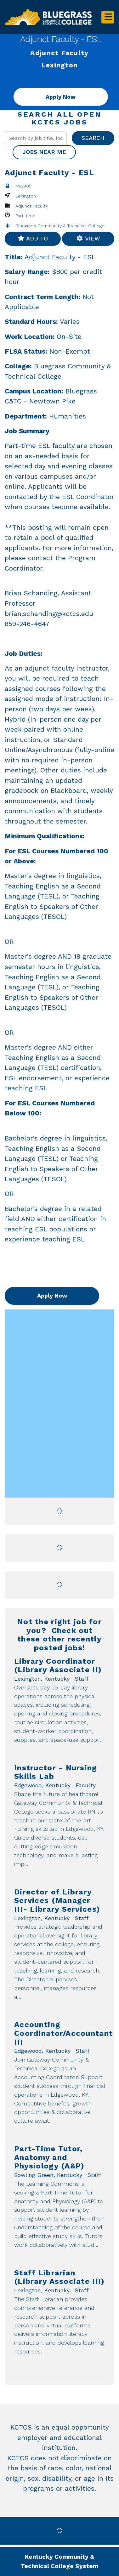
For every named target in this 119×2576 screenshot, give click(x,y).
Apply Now (61, 96)
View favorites (88, 240)
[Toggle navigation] (107, 17)
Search (93, 137)
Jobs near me (44, 152)
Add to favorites (32, 240)
